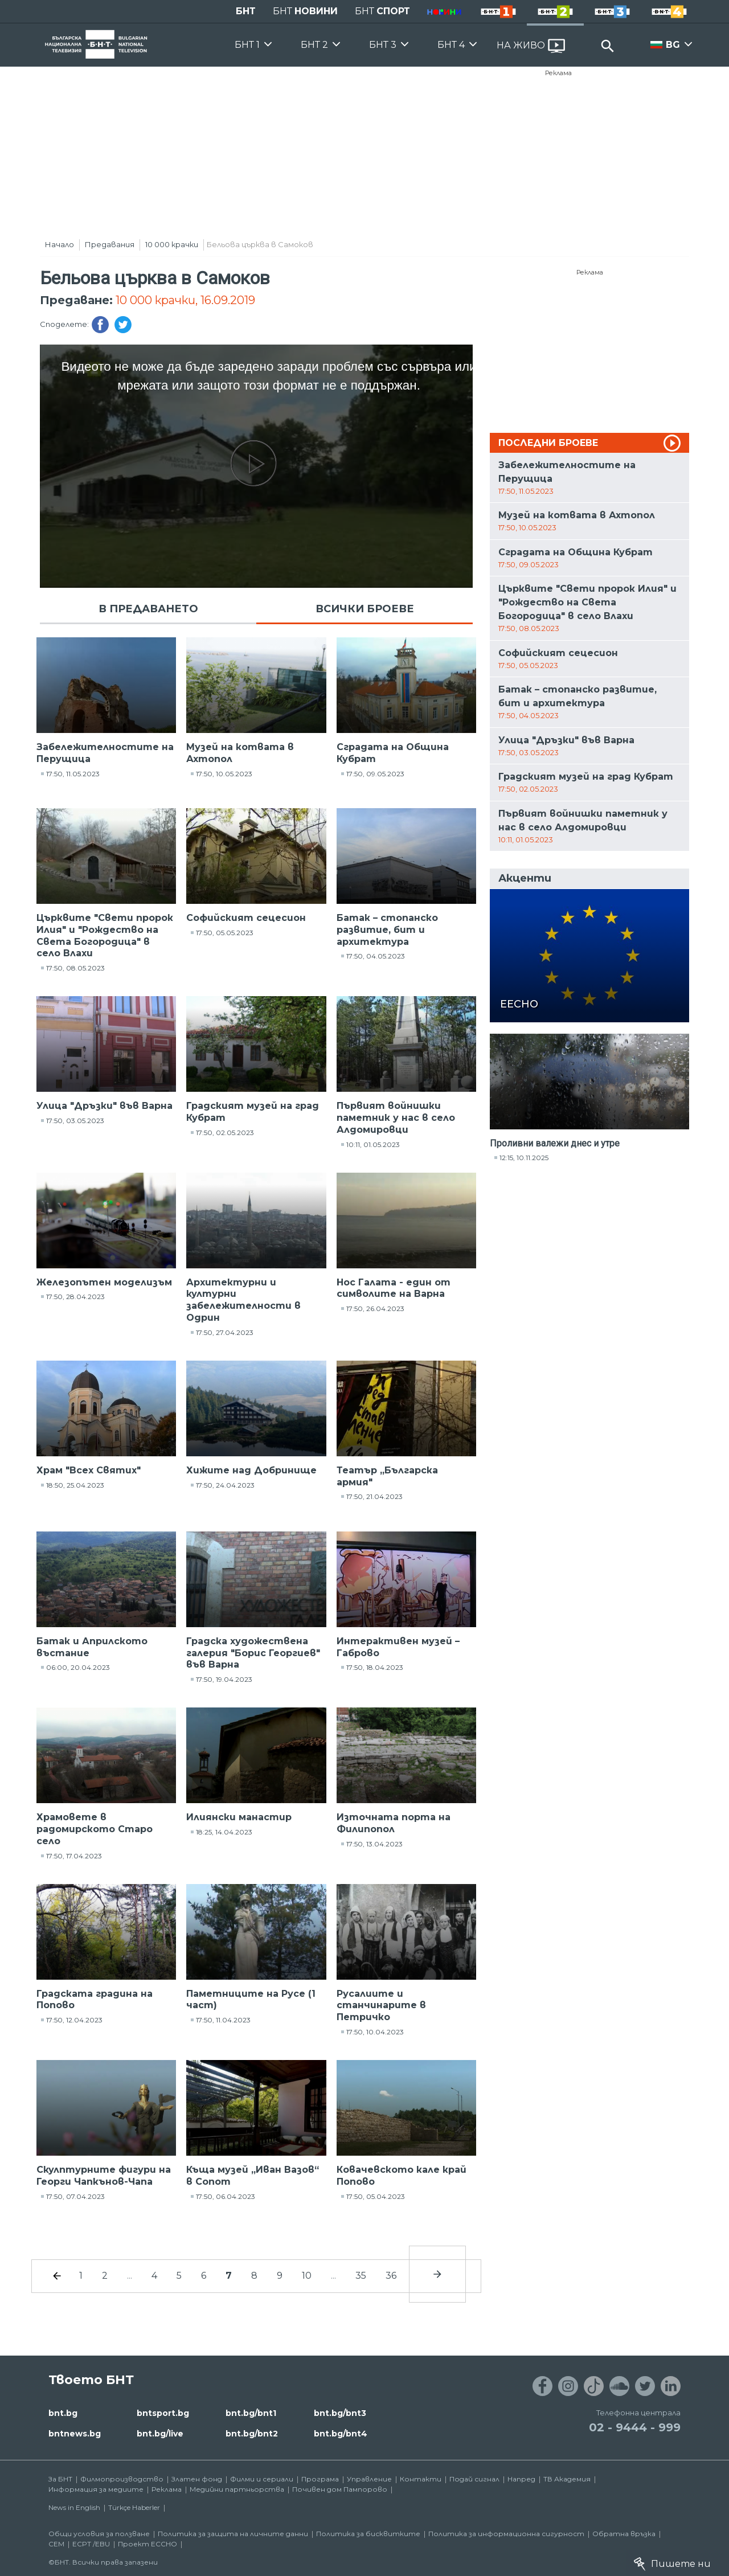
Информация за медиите (96, 2489)
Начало (59, 244)
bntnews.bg (74, 2433)
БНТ (246, 11)
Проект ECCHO (147, 2544)
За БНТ (60, 2479)
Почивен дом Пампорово (339, 2489)
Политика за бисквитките (368, 2533)
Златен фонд (196, 2479)
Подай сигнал (474, 2479)
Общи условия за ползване (99, 2533)
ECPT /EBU (91, 2544)
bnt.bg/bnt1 (251, 2413)
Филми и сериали (261, 2479)
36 (391, 2275)
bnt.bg (62, 2413)
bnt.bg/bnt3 (340, 2413)
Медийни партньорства (237, 2489)
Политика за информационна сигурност (506, 2533)
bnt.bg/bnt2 (252, 2433)
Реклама (558, 73)
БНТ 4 (451, 44)
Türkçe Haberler (134, 2507)
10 (307, 2275)
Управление (369, 2479)
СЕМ (56, 2544)
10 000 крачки (171, 244)
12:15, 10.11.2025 (523, 1157)
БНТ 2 (314, 44)
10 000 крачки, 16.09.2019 (185, 300)
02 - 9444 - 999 (635, 2427)
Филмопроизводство (121, 2479)
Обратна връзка (624, 2533)
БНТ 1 (247, 44)
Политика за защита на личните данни (233, 2533)
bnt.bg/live (160, 2433)
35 (360, 2275)
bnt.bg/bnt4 (340, 2433)
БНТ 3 (382, 44)
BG (673, 44)
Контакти (420, 2479)
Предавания (109, 244)
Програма (320, 2479)
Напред (521, 2479)
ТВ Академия (567, 2479)
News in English (74, 2507)
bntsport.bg (163, 2413)
